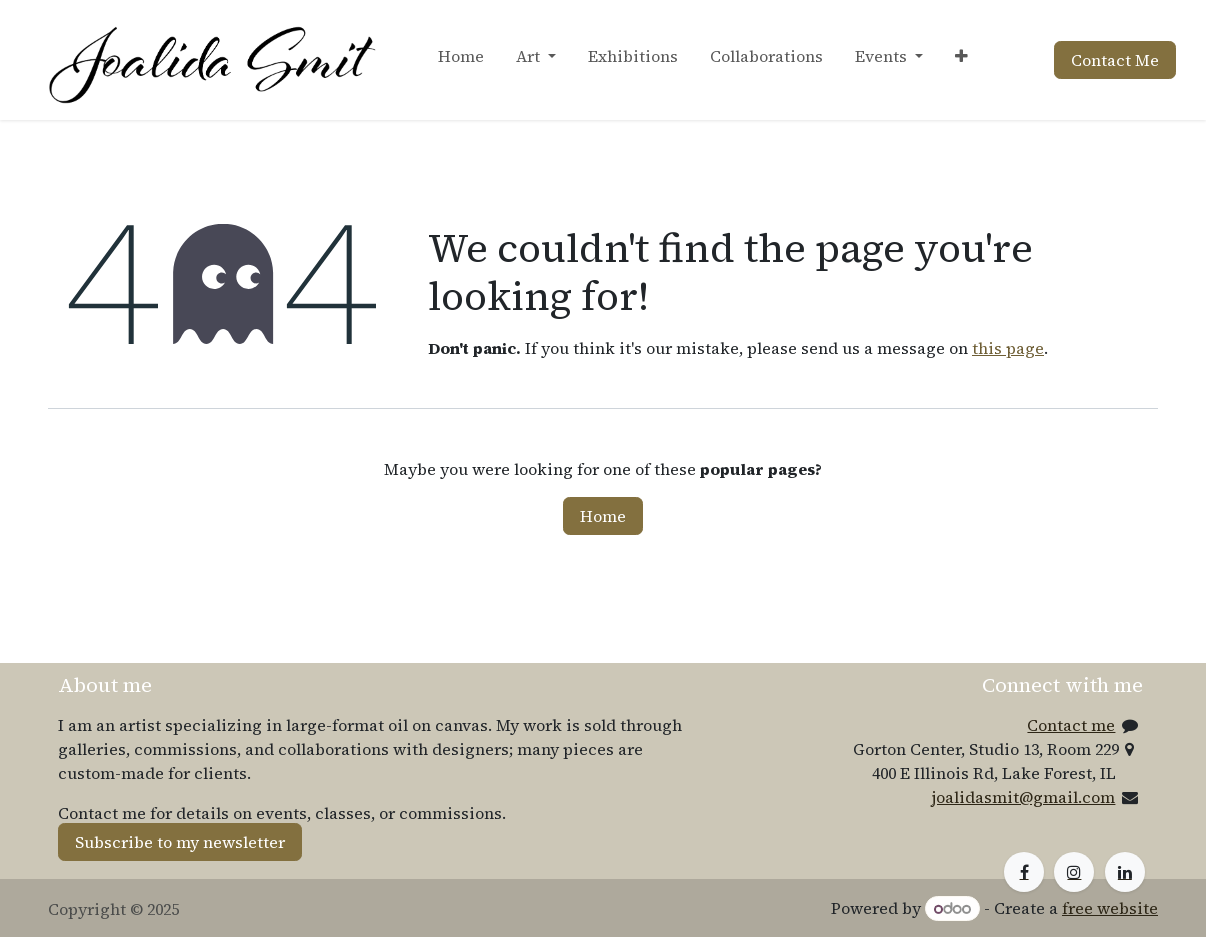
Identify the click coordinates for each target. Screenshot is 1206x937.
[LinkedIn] (1125, 872)
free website (1110, 908)
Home (603, 516)
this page (1008, 348)
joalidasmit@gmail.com (1023, 797)
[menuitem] (461, 60)
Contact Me (1115, 60)
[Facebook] (1024, 872)
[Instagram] (1074, 872)
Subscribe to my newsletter (180, 842)
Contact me (1071, 725)
